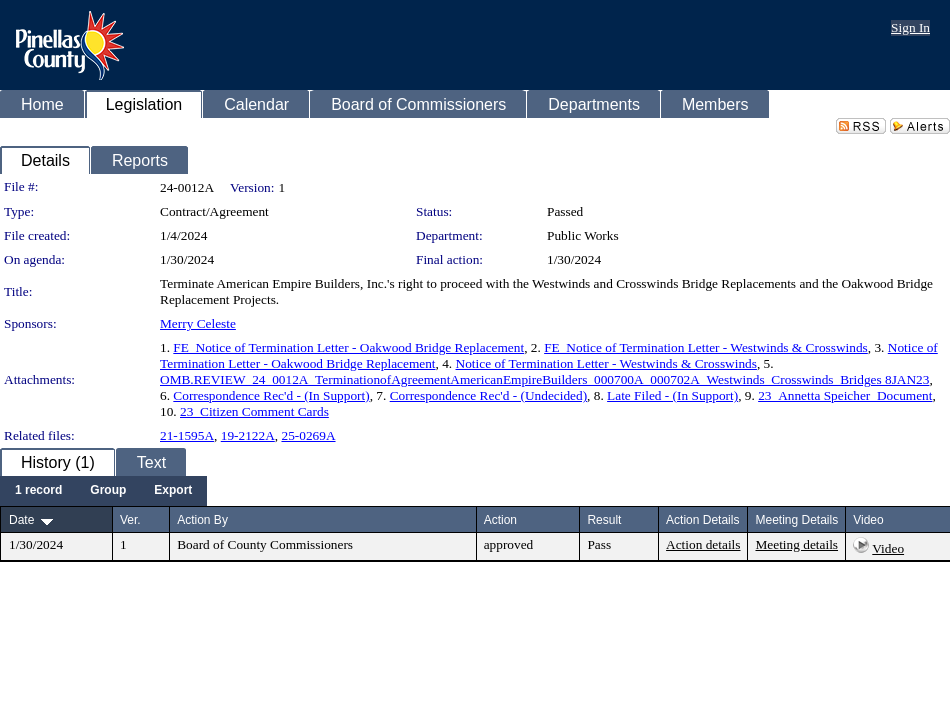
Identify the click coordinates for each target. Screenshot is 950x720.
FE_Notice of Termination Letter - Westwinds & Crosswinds (706, 347)
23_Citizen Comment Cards (254, 411)
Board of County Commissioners (265, 544)
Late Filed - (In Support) (672, 395)
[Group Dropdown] (108, 491)
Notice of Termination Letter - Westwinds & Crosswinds (606, 363)
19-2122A (248, 435)
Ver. (130, 520)
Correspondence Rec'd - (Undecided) (488, 395)
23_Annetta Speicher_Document (845, 395)
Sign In (910, 27)
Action (500, 520)
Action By (202, 520)
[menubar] (103, 491)
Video (888, 548)
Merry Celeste (198, 323)
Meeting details (796, 544)
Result (604, 520)
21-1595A (187, 435)
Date (21, 520)
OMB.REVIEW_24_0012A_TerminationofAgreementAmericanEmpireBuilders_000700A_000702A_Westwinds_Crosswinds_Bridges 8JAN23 (544, 379)
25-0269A (308, 435)
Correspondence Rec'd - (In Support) (271, 395)
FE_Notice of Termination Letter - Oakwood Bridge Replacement (348, 347)
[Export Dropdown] (173, 491)
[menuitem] (38, 491)
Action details (703, 544)
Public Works (583, 235)
